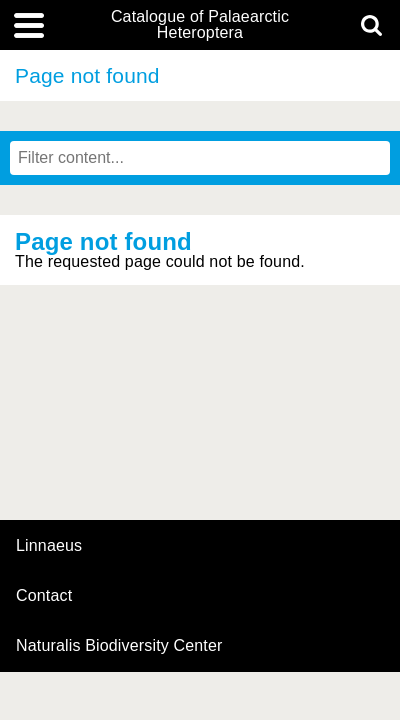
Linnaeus (49, 546)
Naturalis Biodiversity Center (119, 646)
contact (44, 595)
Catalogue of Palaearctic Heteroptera (200, 25)
